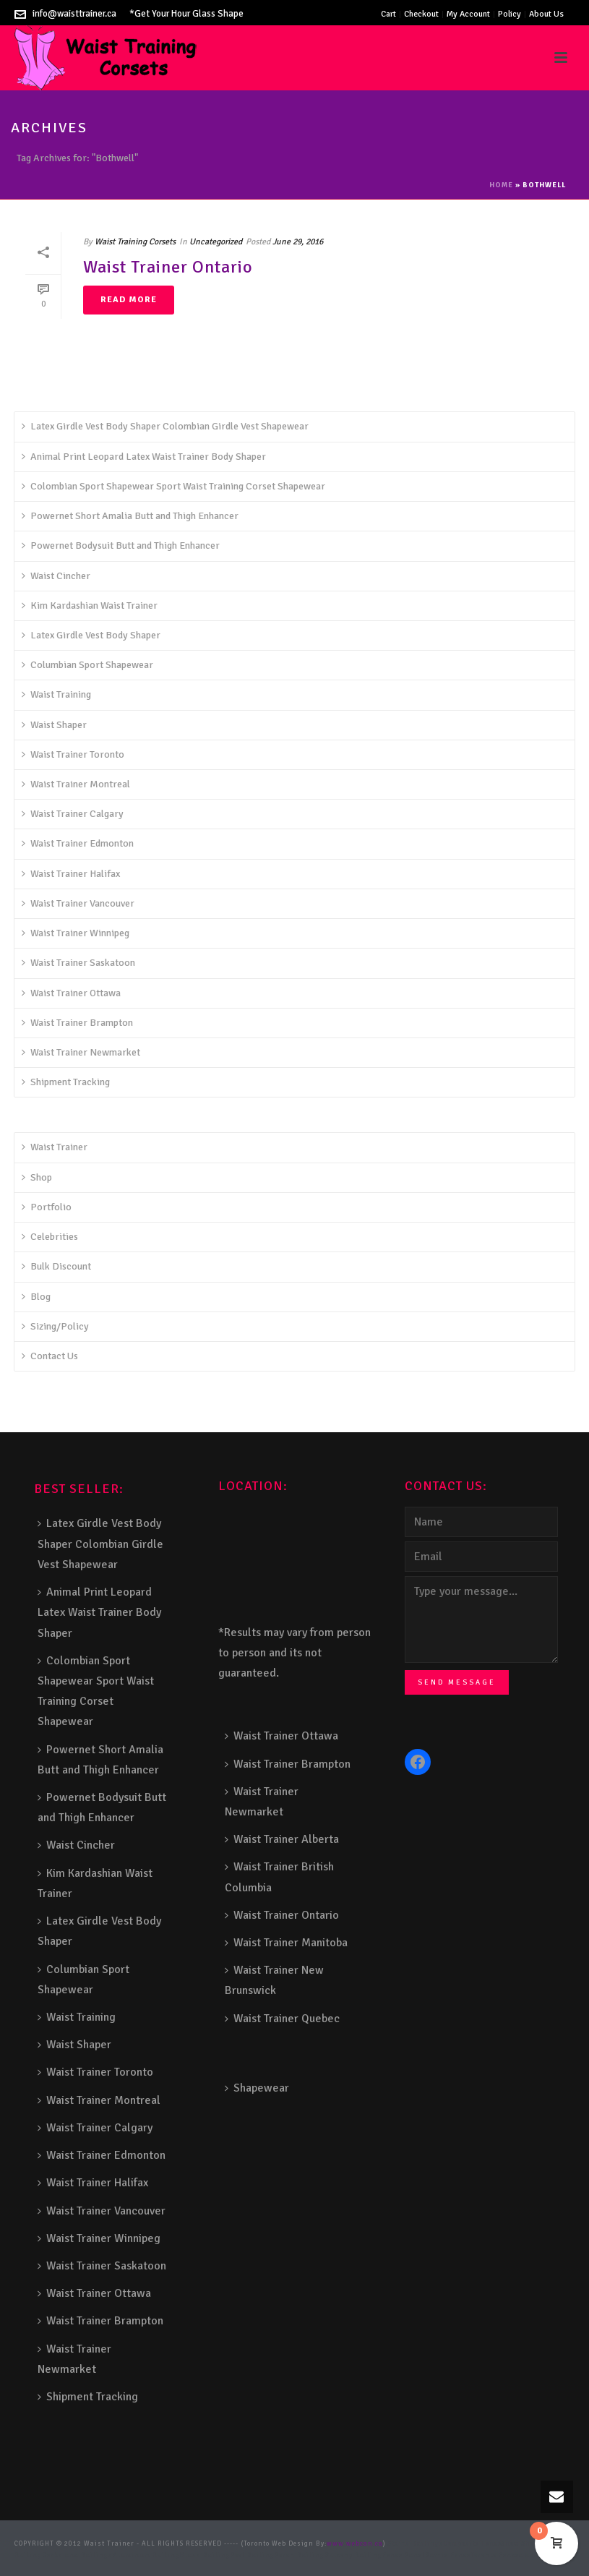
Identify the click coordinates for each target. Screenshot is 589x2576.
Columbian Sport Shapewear (87, 665)
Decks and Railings (77, 2555)
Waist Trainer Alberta (282, 1839)
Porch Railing (299, 2555)
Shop (37, 1177)
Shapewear (257, 2088)
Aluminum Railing (146, 2555)
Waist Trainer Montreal (76, 784)
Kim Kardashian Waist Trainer (90, 605)
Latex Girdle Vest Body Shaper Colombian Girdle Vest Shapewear (165, 426)
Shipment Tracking (66, 1082)
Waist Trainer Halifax (71, 874)
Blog (36, 1297)
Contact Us (50, 1356)
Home (501, 185)
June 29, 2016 (297, 241)
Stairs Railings (416, 2544)
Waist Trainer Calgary (73, 814)
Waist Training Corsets (135, 241)
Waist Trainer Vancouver (78, 903)
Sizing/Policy (55, 1326)
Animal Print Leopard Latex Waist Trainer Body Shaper (144, 456)
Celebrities (50, 1237)
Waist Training (56, 694)
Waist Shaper (54, 725)
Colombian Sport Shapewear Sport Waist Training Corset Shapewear (173, 486)
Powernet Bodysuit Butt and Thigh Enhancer (121, 545)
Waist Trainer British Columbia (279, 1877)
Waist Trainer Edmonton (78, 843)
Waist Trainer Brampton (77, 1023)
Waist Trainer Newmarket (81, 1052)
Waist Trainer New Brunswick (274, 1980)
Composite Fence (473, 2544)
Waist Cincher (56, 576)
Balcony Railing (353, 2555)
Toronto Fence (494, 2555)
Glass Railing (205, 2555)
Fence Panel (403, 2555)
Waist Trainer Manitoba (286, 1942)
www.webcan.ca (355, 2544)
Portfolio (47, 1207)
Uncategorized (215, 241)
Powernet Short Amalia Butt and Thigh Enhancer (130, 516)
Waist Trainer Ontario (168, 267)
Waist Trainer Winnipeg (75, 933)
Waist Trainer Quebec (282, 2018)
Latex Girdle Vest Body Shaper (91, 635)
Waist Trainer (54, 1147)
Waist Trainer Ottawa (71, 993)
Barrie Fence (447, 2555)
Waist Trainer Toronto (73, 754)
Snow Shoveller (528, 2544)
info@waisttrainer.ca (74, 14)
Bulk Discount (56, 1266)
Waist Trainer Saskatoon (78, 963)
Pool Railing (253, 2555)
